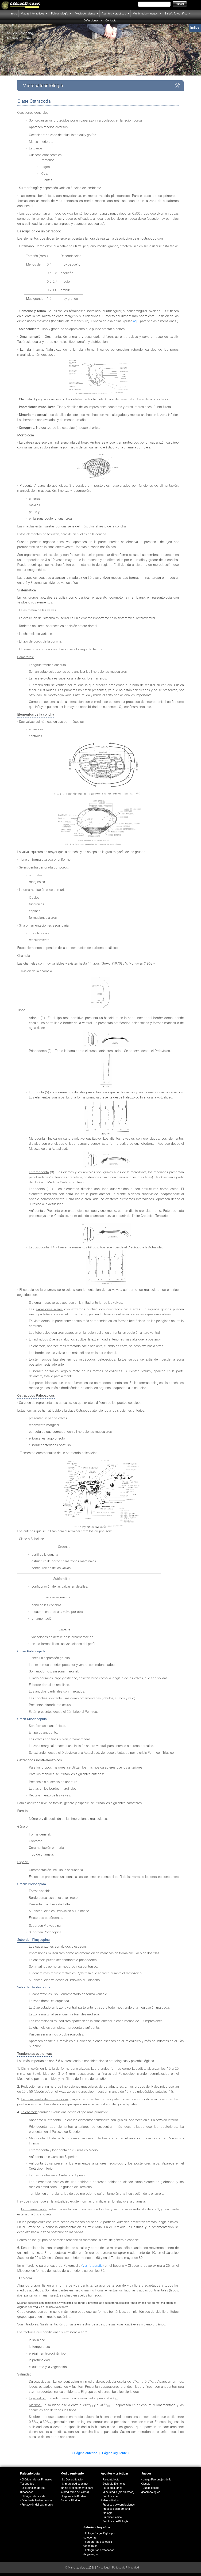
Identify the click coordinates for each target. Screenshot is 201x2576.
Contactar (111, 20)
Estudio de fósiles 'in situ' (36, 2500)
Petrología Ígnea (112, 2488)
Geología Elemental (114, 2483)
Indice (194, 27)
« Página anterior (84, 2453)
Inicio (13, 13)
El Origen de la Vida (33, 2496)
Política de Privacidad (125, 2567)
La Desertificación (73, 2479)
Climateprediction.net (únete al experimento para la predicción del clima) (76, 2488)
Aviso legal (103, 2567)
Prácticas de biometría (116, 2508)
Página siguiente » (115, 2453)
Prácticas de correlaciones (118, 2504)
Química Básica (112, 2517)
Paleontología (110, 2479)
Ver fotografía (92, 2266)
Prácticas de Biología (115, 2521)
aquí (136, 321)
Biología (107, 2513)
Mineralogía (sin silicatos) (118, 2492)
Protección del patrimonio (37, 2504)
